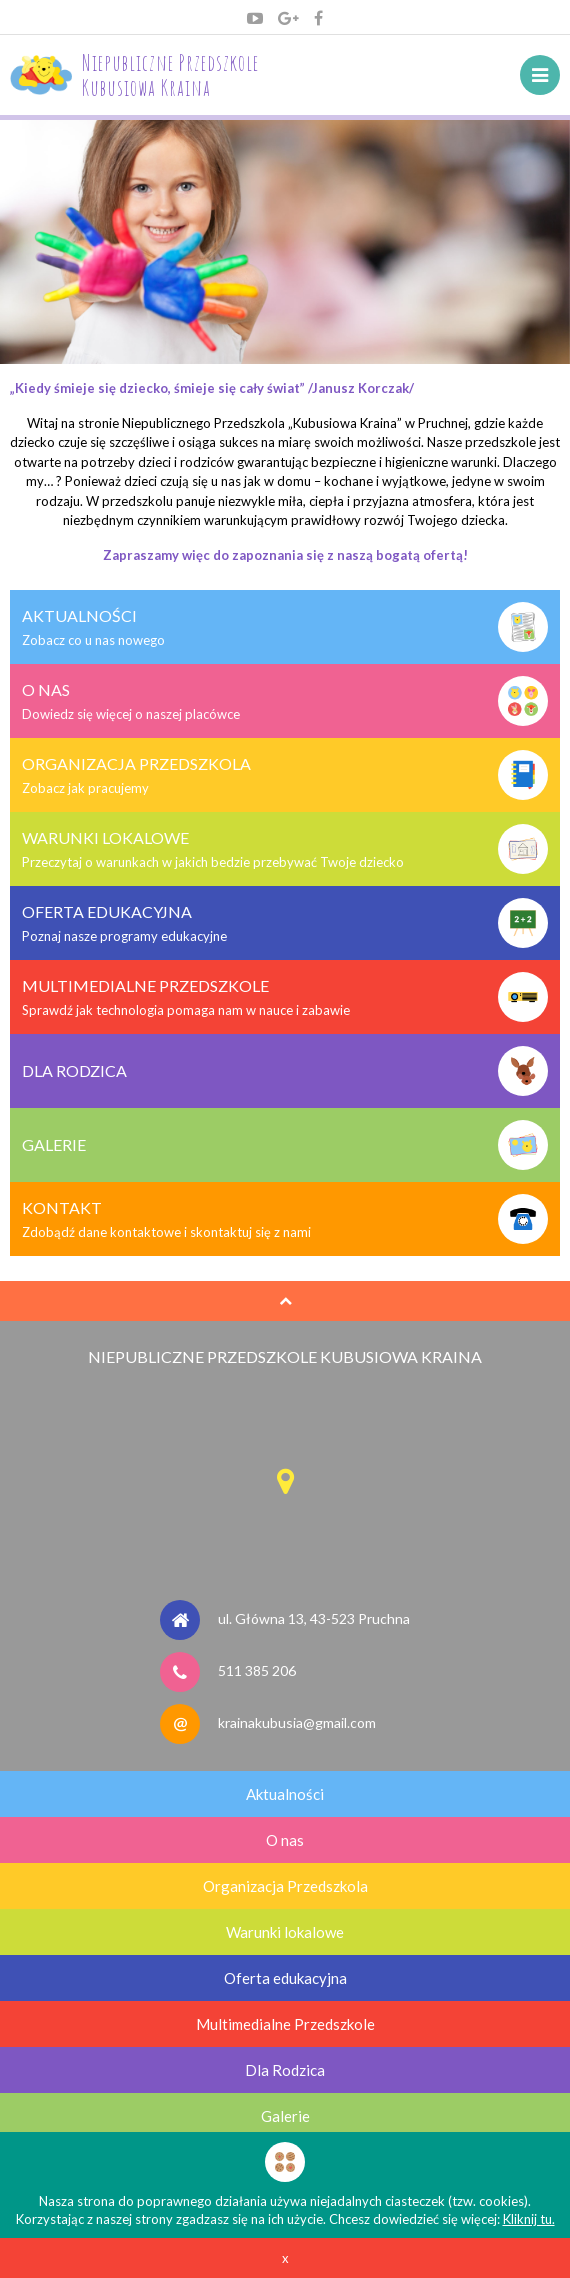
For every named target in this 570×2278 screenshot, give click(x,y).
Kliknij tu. (529, 2219)
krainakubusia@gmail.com (297, 1722)
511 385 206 (257, 1670)
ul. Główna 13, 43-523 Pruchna (314, 1618)
